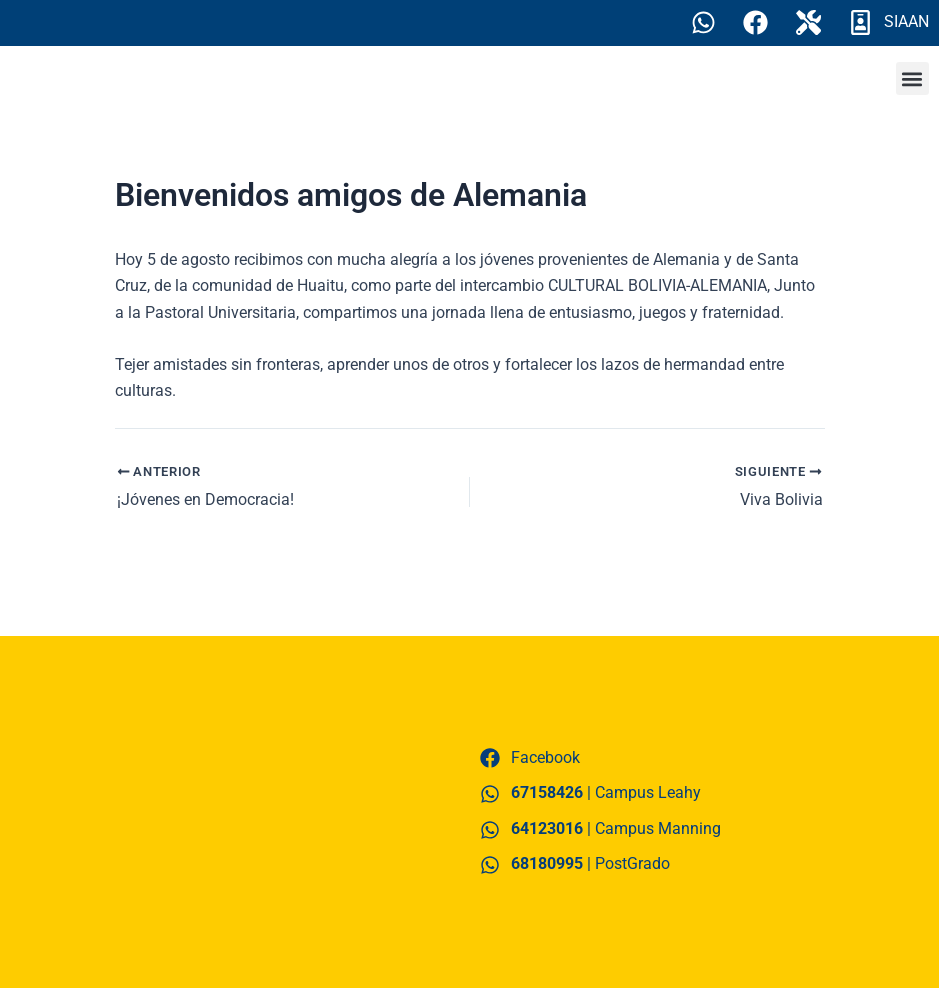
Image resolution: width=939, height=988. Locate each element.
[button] (912, 79)
